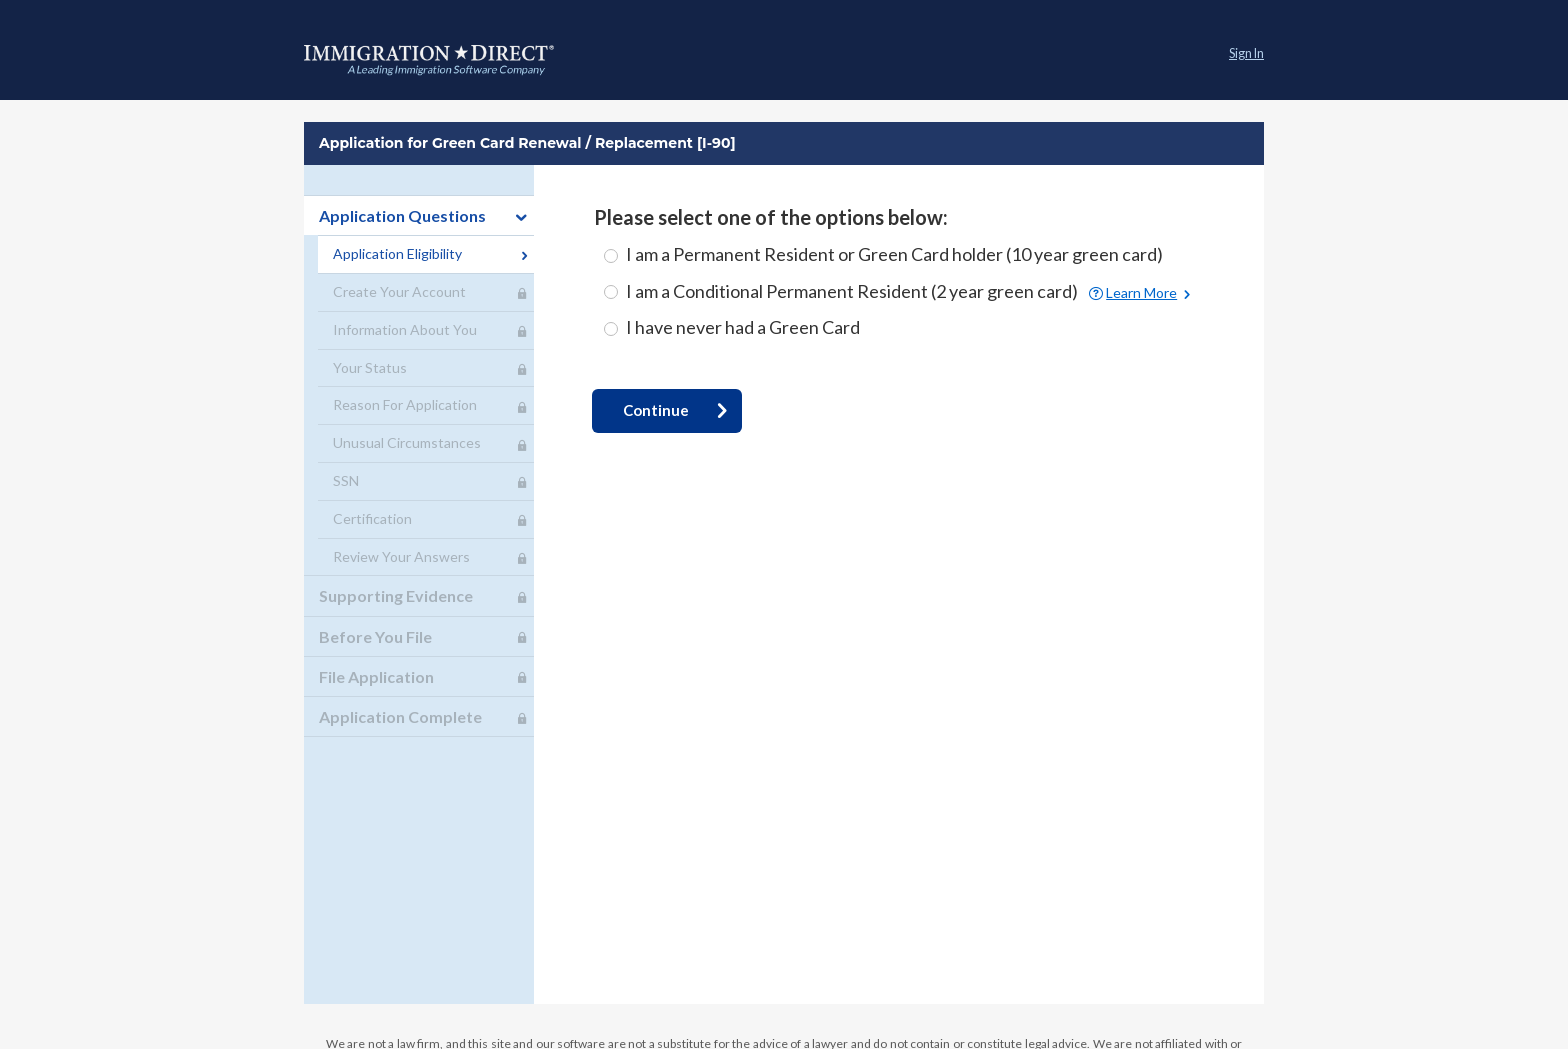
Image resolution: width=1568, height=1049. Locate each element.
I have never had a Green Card (743, 327)
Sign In (1246, 53)
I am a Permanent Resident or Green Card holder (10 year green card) (894, 254)
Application (429, 60)
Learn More (1141, 293)
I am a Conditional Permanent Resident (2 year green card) (853, 291)
